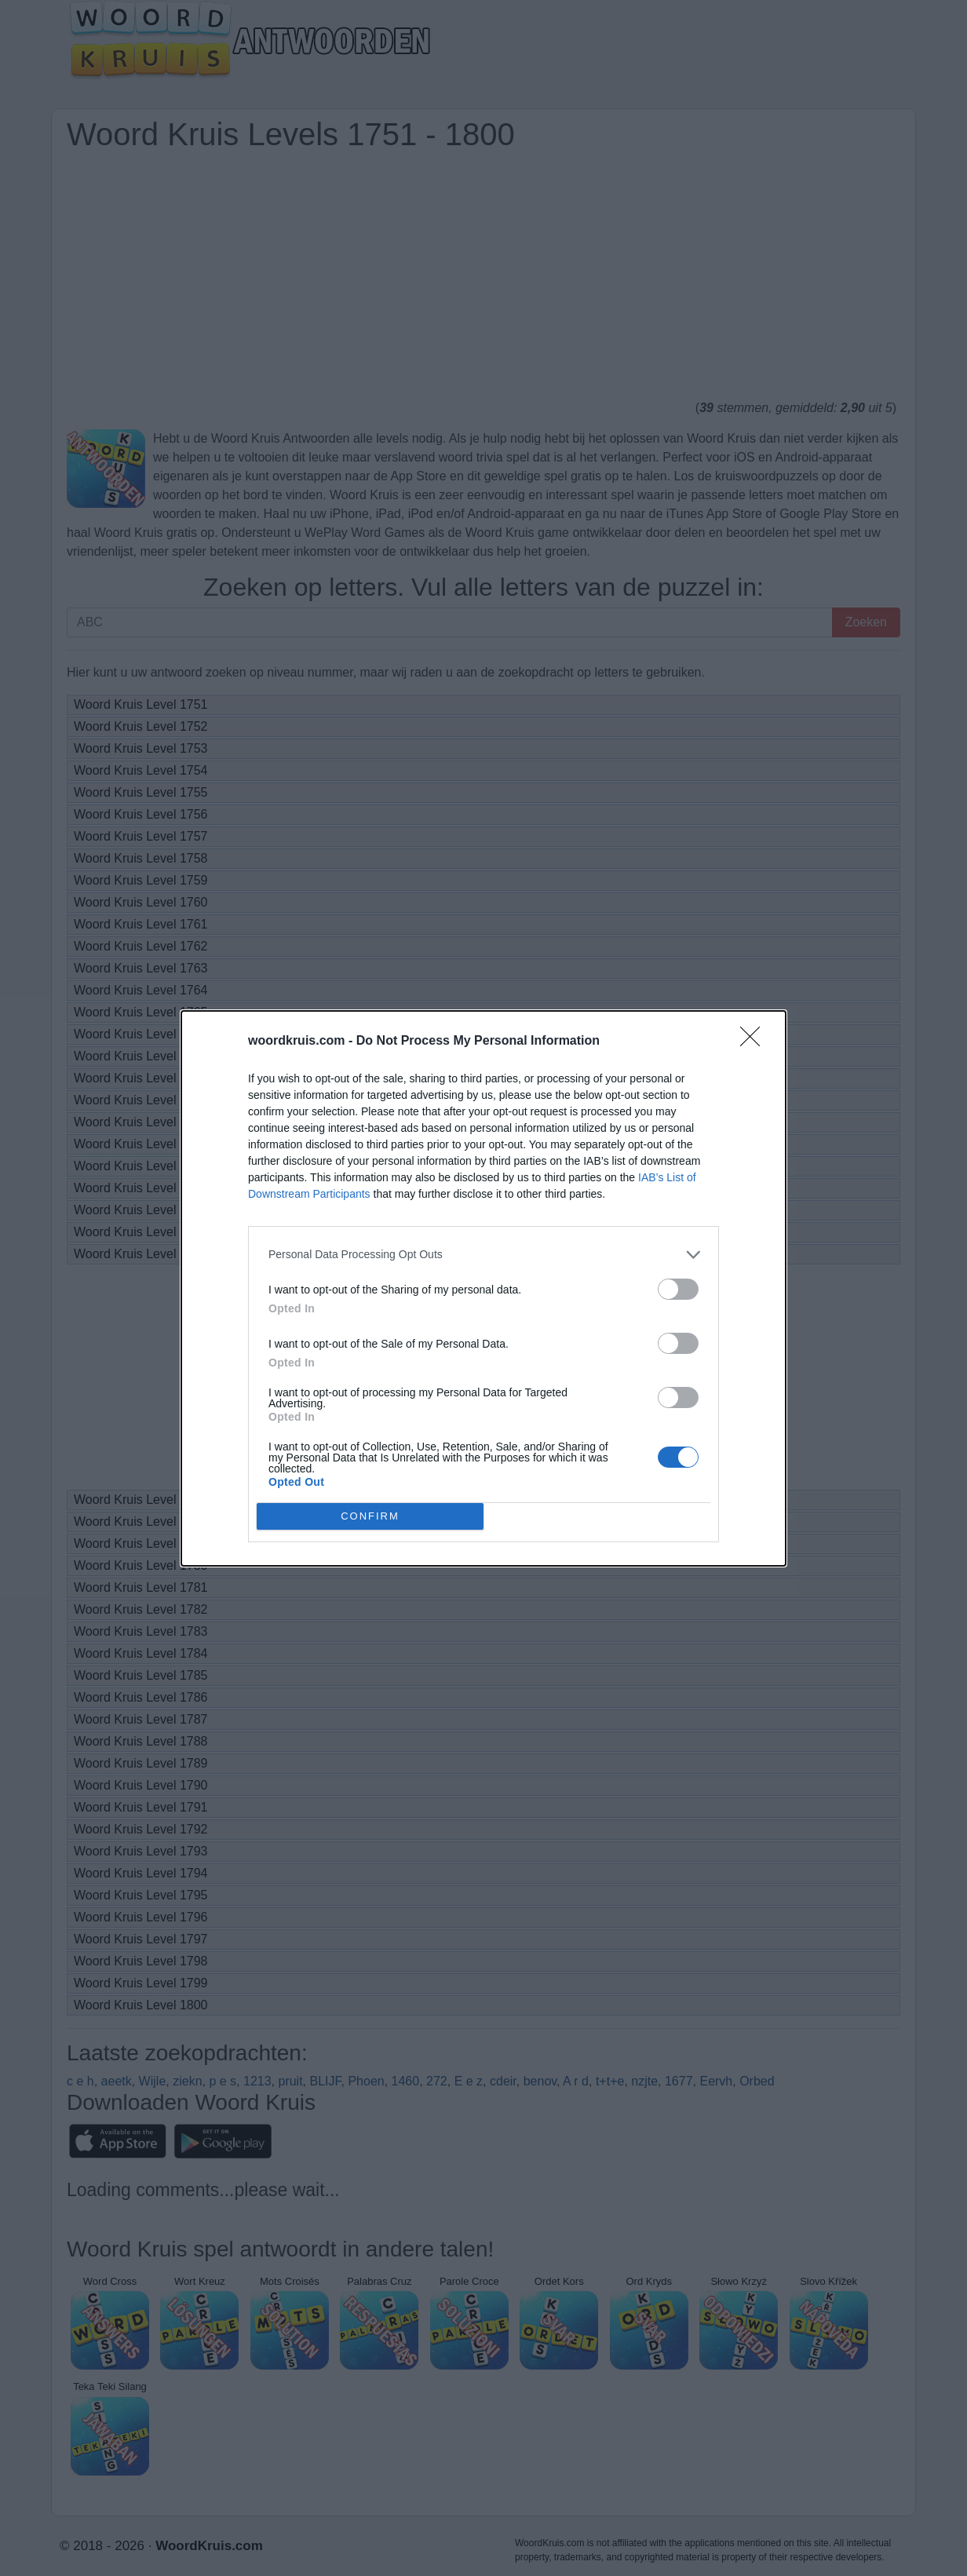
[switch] (678, 1289)
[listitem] (483, 1254)
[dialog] (483, 1288)
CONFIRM (370, 1516)
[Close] (755, 1041)
